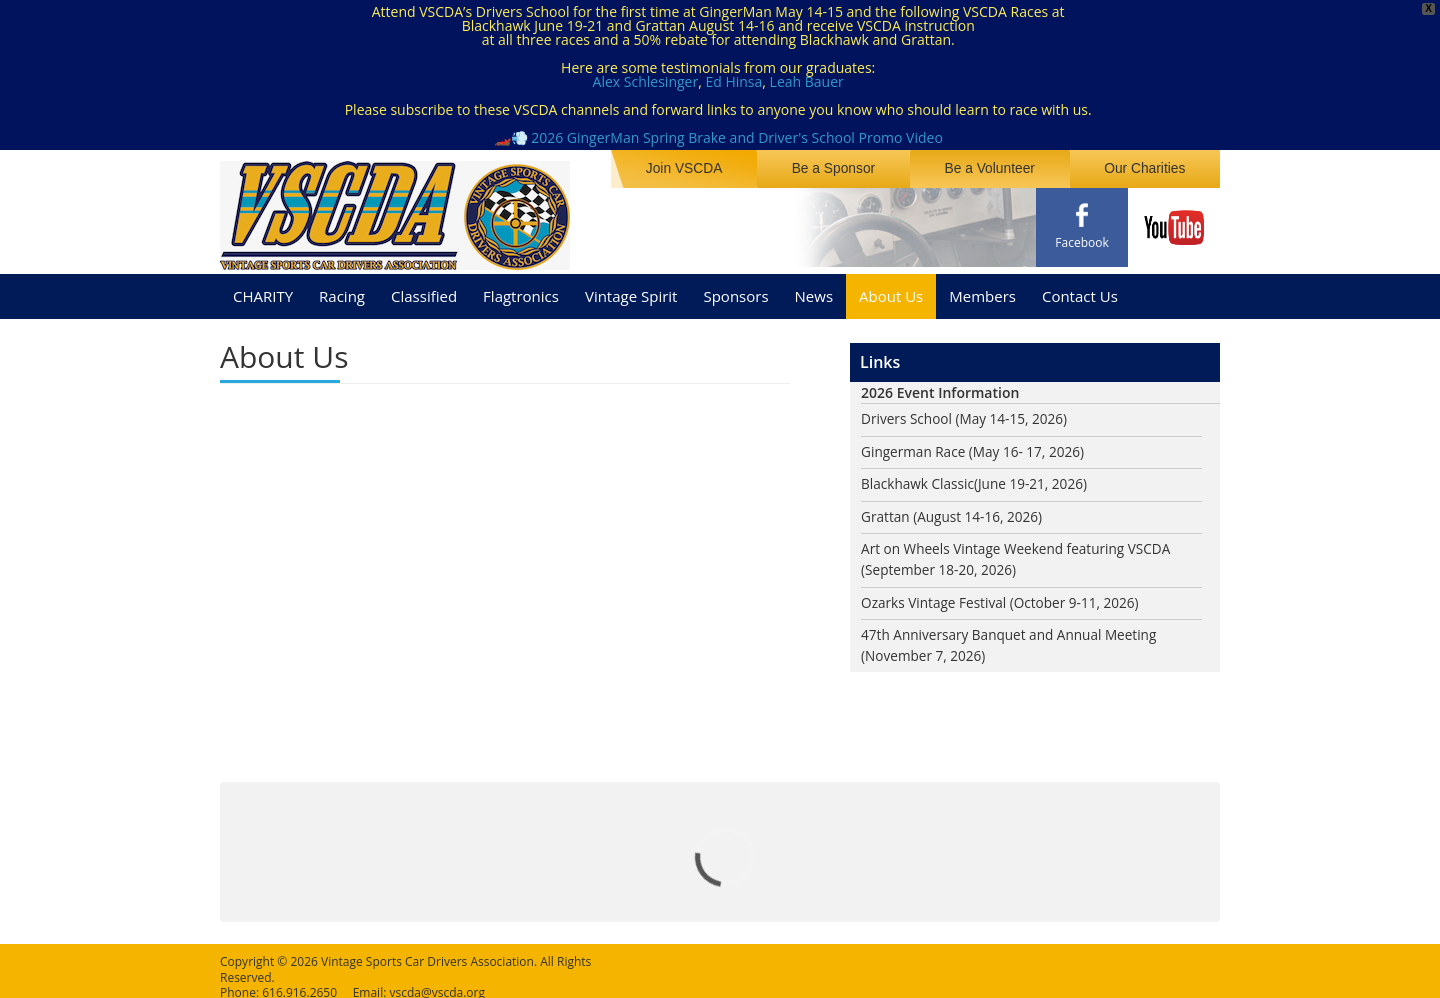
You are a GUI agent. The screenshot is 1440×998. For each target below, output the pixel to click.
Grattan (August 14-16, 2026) (954, 511)
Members (982, 289)
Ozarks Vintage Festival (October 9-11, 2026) (1004, 598)
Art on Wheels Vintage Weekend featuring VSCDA (1020, 544)
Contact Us (1080, 289)
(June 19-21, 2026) (1035, 478)
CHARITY (263, 289)
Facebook (1081, 242)
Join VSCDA (698, 169)
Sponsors (735, 289)
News (814, 289)
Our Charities (1147, 169)
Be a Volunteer (996, 169)
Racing (342, 289)
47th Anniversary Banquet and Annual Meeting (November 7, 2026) (1013, 642)
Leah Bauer (807, 81)
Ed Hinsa (733, 81)
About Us (891, 289)
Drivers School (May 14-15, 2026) (967, 412)
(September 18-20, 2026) (941, 565)
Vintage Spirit (631, 289)
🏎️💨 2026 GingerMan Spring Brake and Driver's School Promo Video (718, 137)
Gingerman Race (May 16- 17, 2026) (976, 445)
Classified (424, 289)
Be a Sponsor (843, 169)
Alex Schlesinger (646, 81)
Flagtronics (521, 289)
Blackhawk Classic (919, 478)
